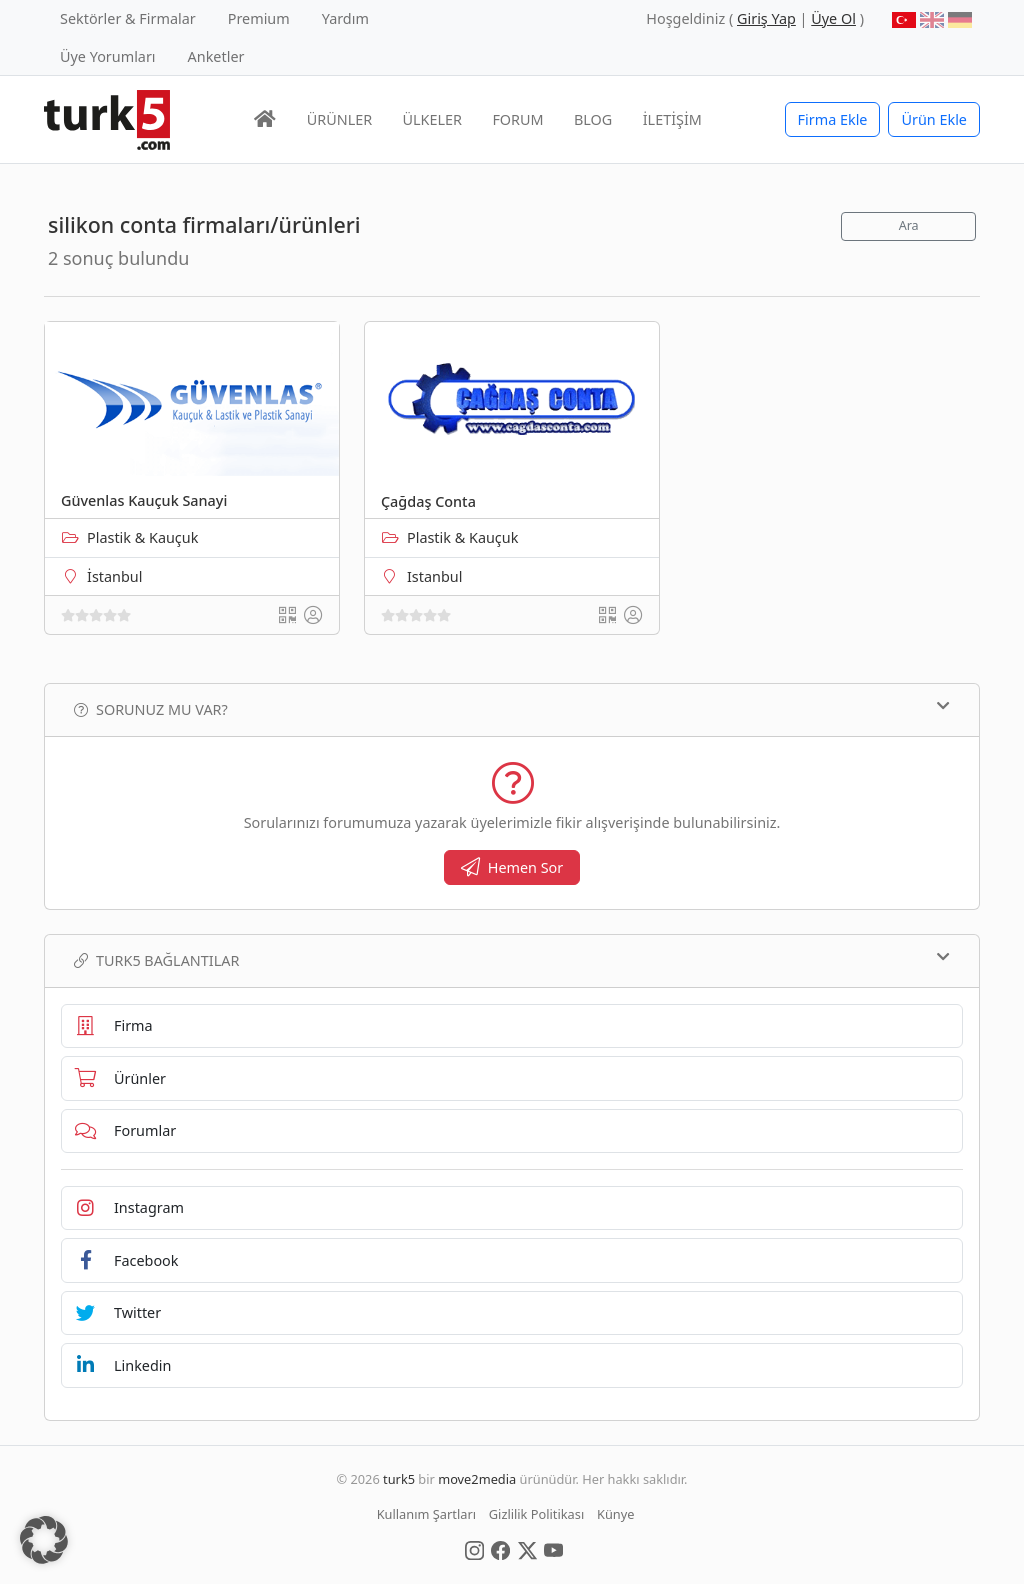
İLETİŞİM (672, 119)
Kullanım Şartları (426, 1514)
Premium (259, 18)
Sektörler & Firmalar (128, 18)
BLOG (593, 119)
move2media (477, 1479)
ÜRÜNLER (339, 119)
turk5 (399, 1479)
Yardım (345, 18)
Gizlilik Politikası (536, 1514)
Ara (909, 225)
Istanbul (434, 576)
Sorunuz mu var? (512, 709)
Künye (615, 1514)
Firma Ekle (833, 119)
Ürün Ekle (934, 119)
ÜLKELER (432, 119)
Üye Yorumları (108, 56)
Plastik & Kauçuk (142, 537)
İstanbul (114, 576)
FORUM (517, 119)
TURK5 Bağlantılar (512, 960)
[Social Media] (474, 1549)
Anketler (216, 56)
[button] (44, 1540)
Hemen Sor (512, 867)
